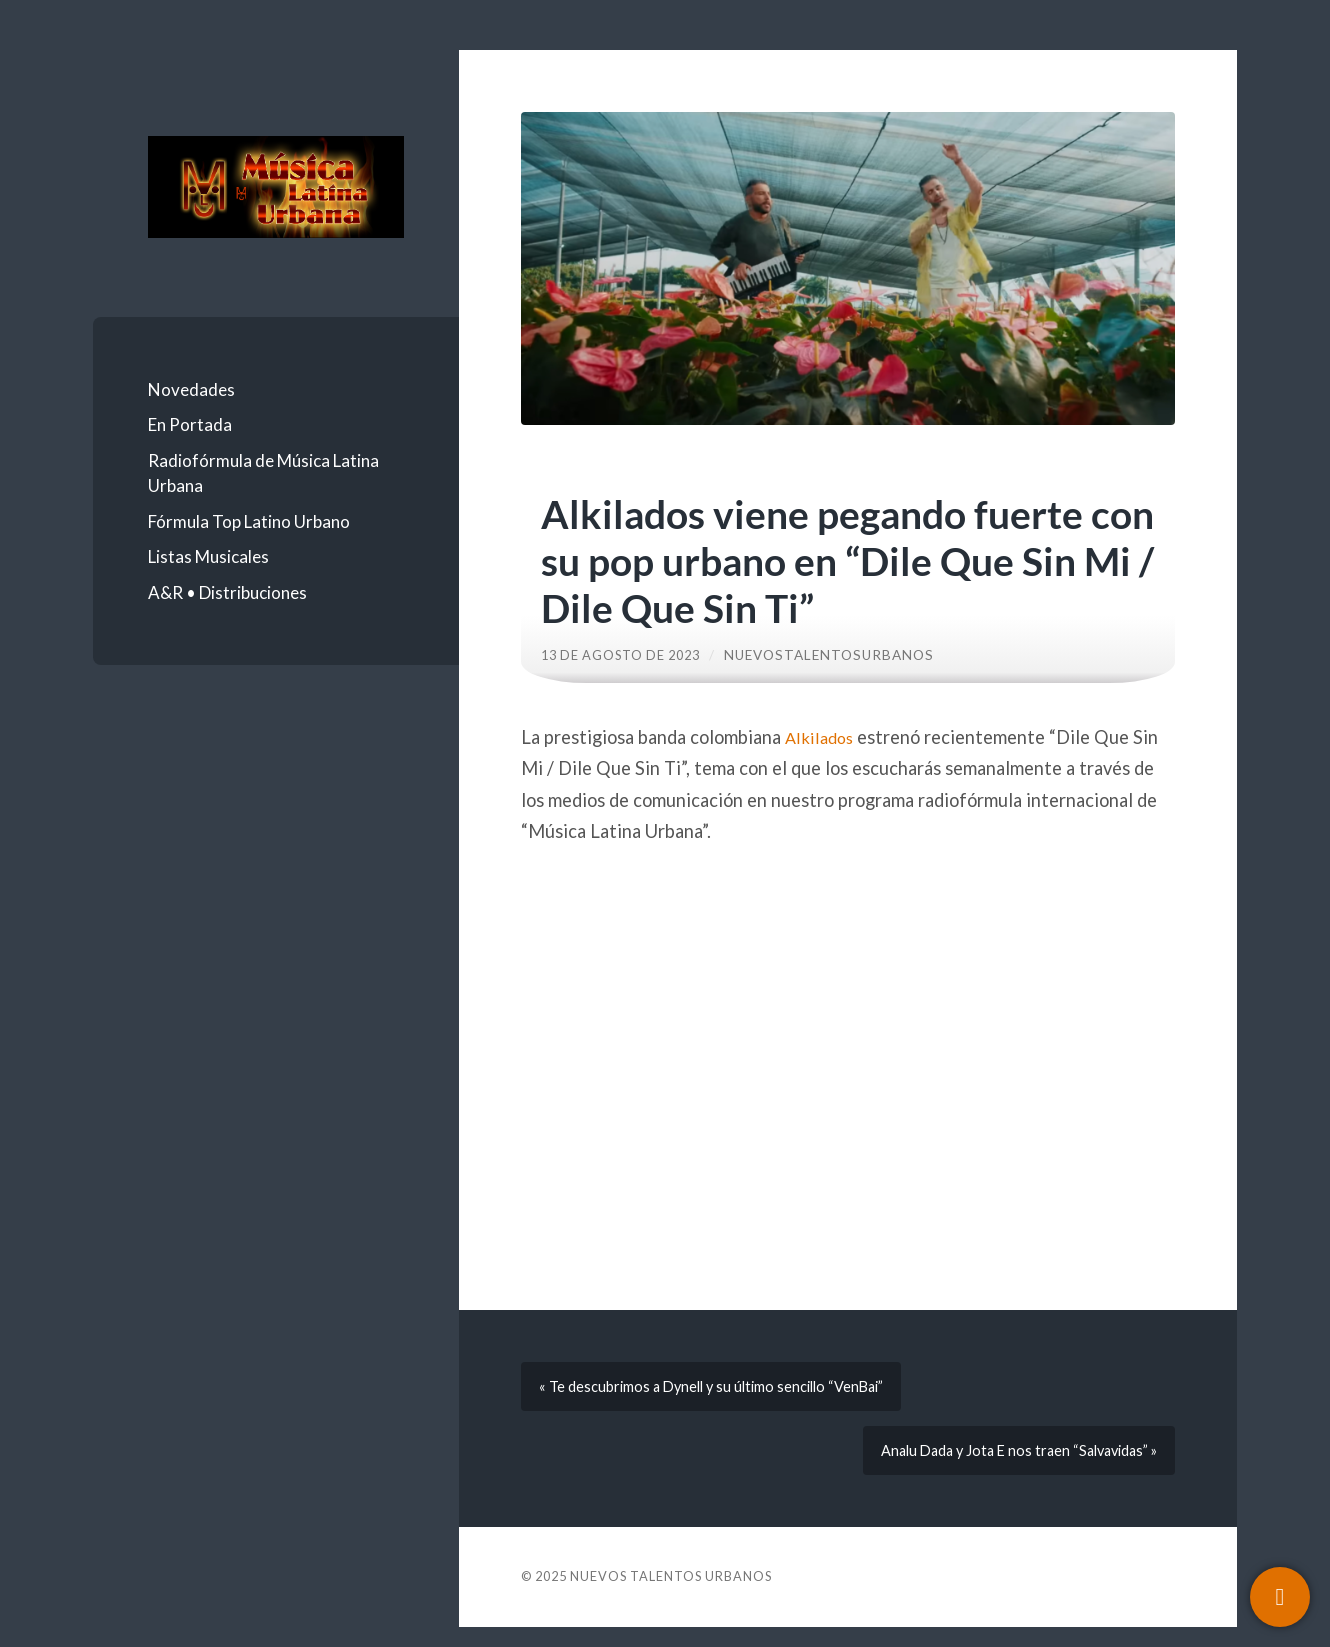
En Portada (190, 424)
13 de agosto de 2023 (627, 655)
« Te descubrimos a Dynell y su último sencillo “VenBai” (723, 1392)
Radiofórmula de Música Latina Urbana (263, 473)
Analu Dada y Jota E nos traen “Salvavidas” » (1008, 1466)
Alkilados (821, 737)
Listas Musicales (208, 556)
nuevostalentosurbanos (842, 655)
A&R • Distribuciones (227, 592)
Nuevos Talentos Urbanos (671, 1596)
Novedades (191, 389)
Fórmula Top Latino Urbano (249, 521)
